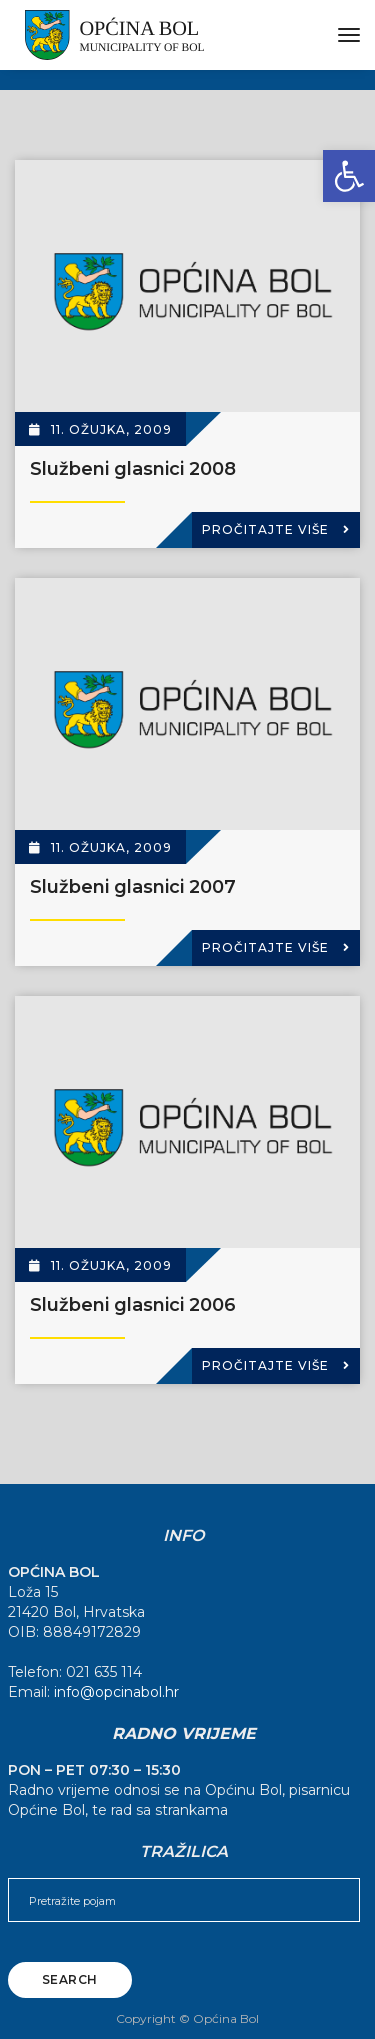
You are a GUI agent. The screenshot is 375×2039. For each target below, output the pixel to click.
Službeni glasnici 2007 (133, 887)
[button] (349, 176)
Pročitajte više (276, 529)
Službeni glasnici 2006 (133, 1305)
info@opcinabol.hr (116, 1692)
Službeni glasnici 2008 (133, 469)
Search (70, 1979)
